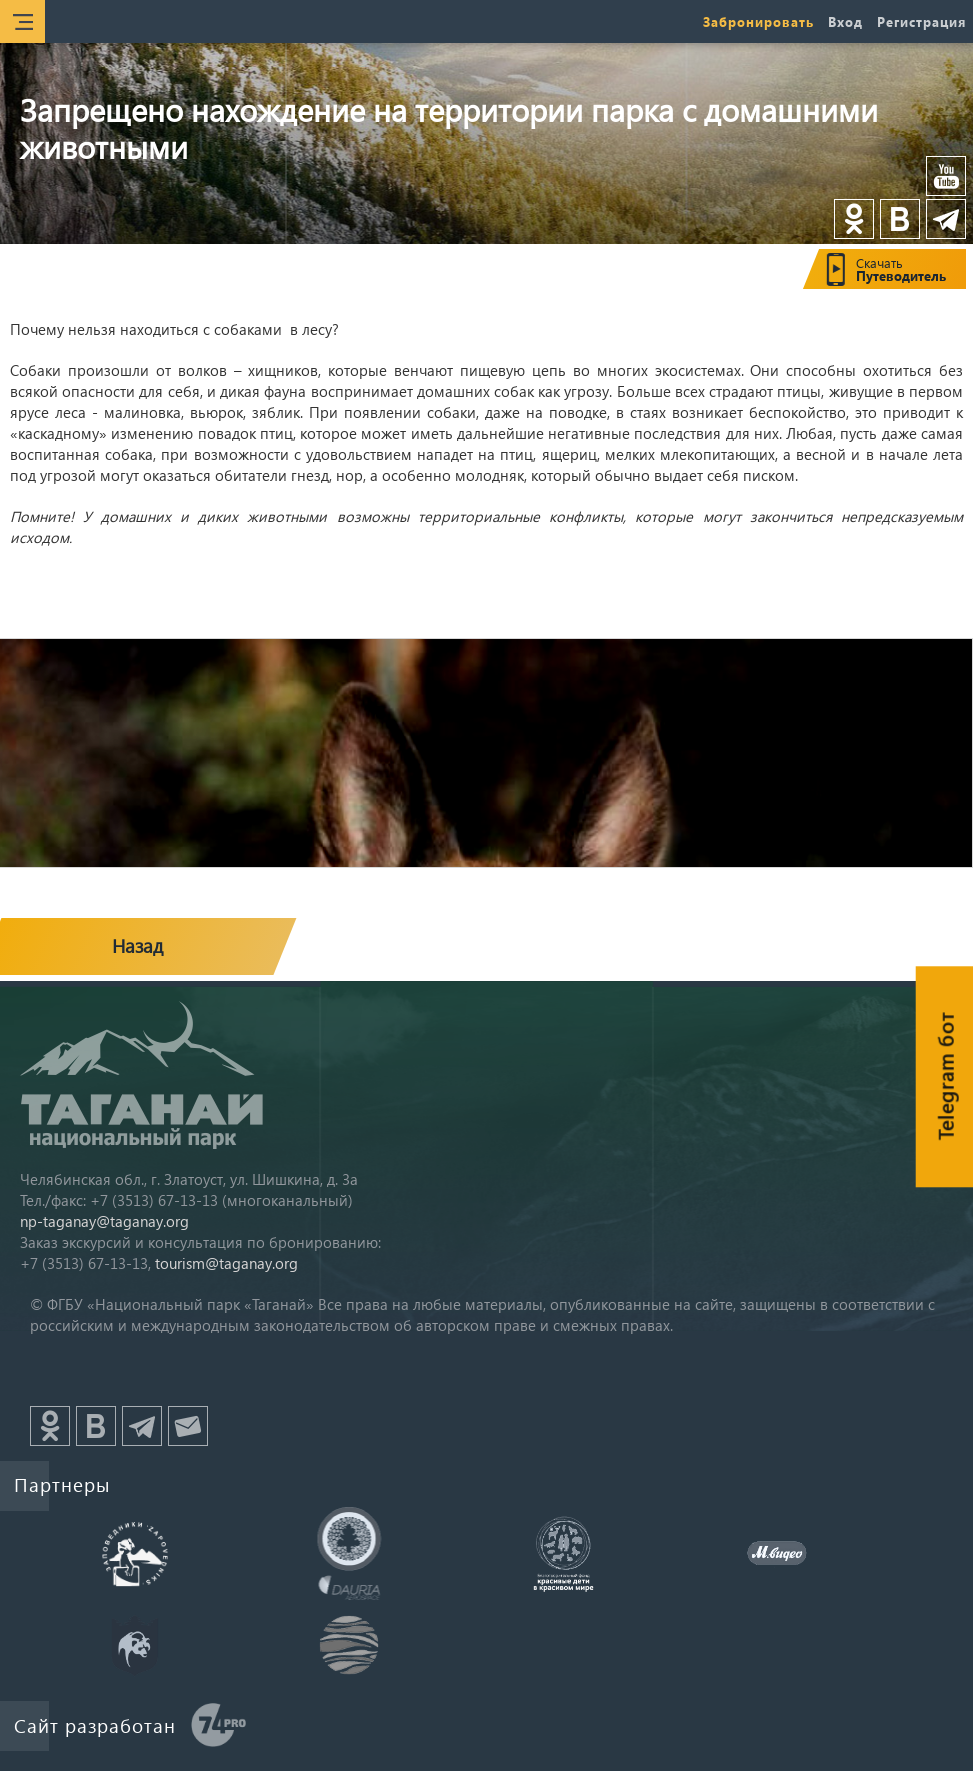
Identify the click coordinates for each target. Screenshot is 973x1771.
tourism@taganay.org (226, 1263)
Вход (845, 21)
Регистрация (921, 21)
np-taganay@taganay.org (104, 1221)
